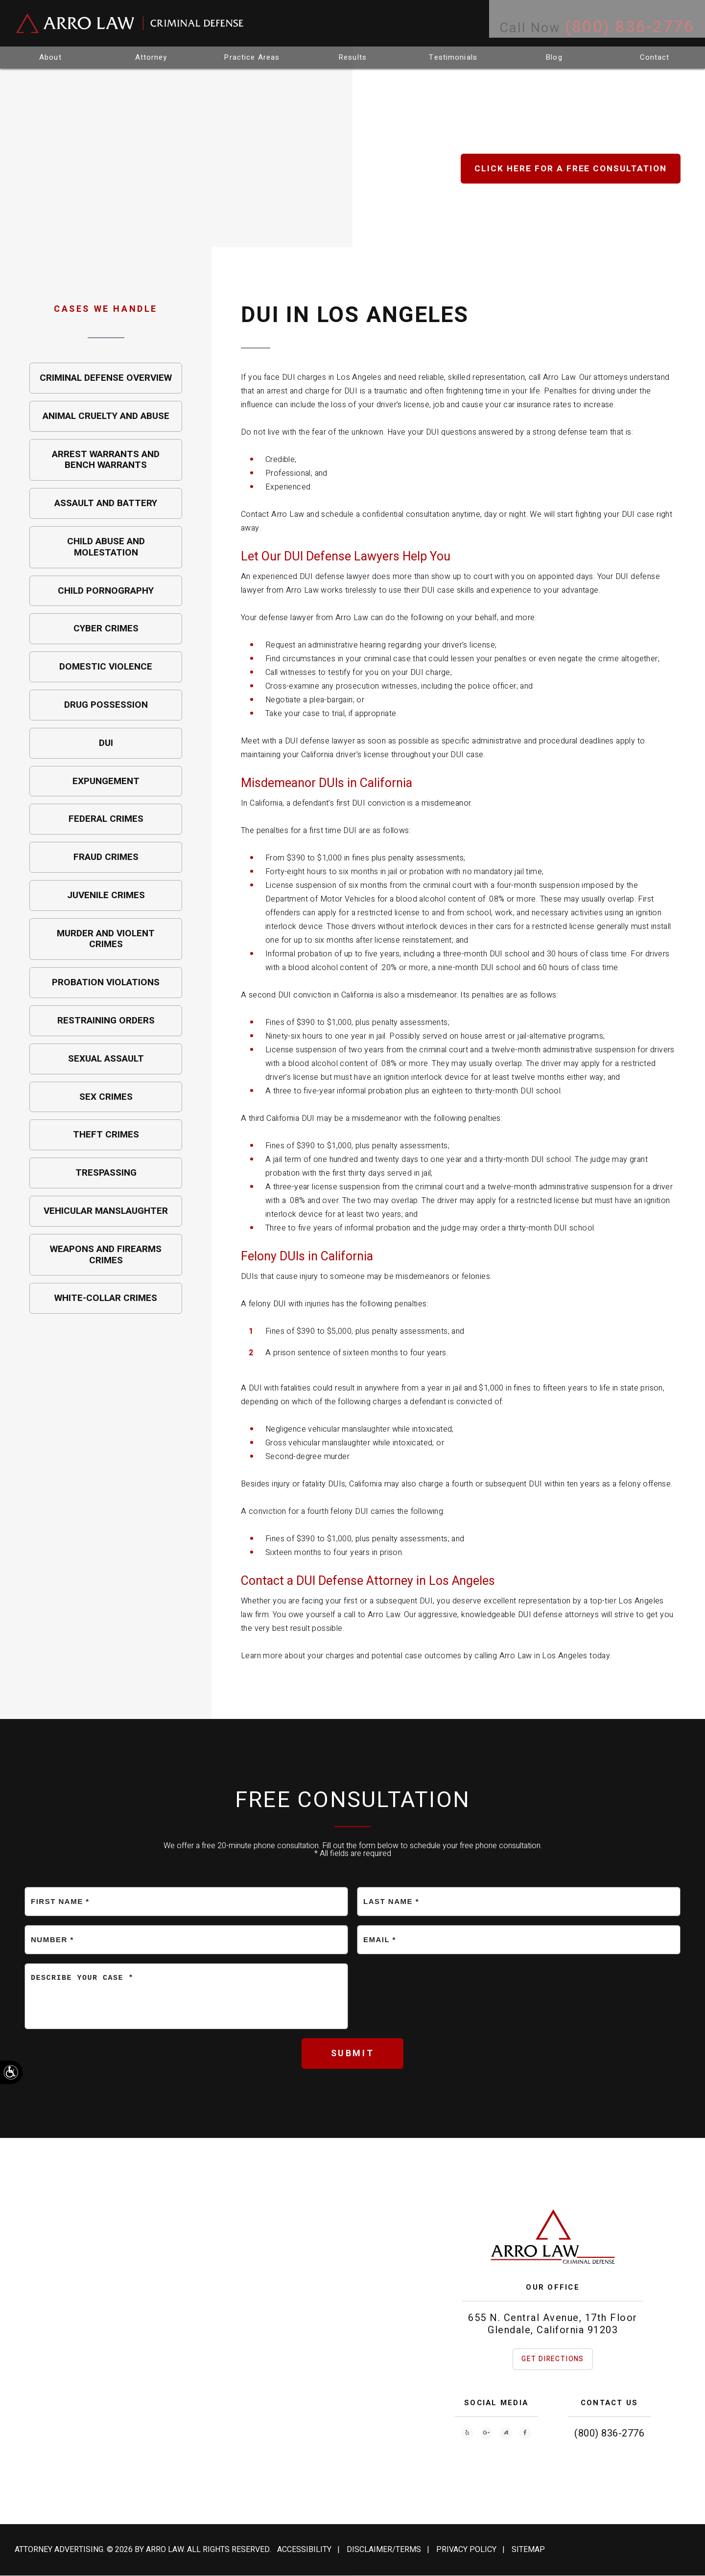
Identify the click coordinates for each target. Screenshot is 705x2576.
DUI (106, 743)
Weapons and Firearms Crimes (106, 1254)
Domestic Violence (105, 666)
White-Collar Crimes (105, 1298)
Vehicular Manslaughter (106, 1211)
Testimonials (453, 57)
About (50, 57)
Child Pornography (106, 591)
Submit (353, 2053)
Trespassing (106, 1173)
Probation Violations (106, 982)
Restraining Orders (106, 1020)
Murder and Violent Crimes (106, 939)
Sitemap (528, 2550)
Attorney (151, 57)
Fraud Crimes (106, 857)
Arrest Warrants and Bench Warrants (106, 459)
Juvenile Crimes (106, 895)
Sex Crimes (106, 1097)
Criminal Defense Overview (106, 378)
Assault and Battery (105, 503)
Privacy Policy (466, 2550)
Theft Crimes (106, 1134)
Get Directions (552, 2359)
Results (352, 57)
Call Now (585, 23)
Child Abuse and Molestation (106, 546)
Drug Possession (106, 705)
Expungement (106, 781)
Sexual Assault (106, 1059)
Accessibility (304, 2550)
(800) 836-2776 (609, 2434)
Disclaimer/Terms (384, 2550)
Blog (554, 57)
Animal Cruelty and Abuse (106, 416)
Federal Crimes (106, 819)
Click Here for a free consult (569, 168)
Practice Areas (252, 57)
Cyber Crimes (106, 628)
